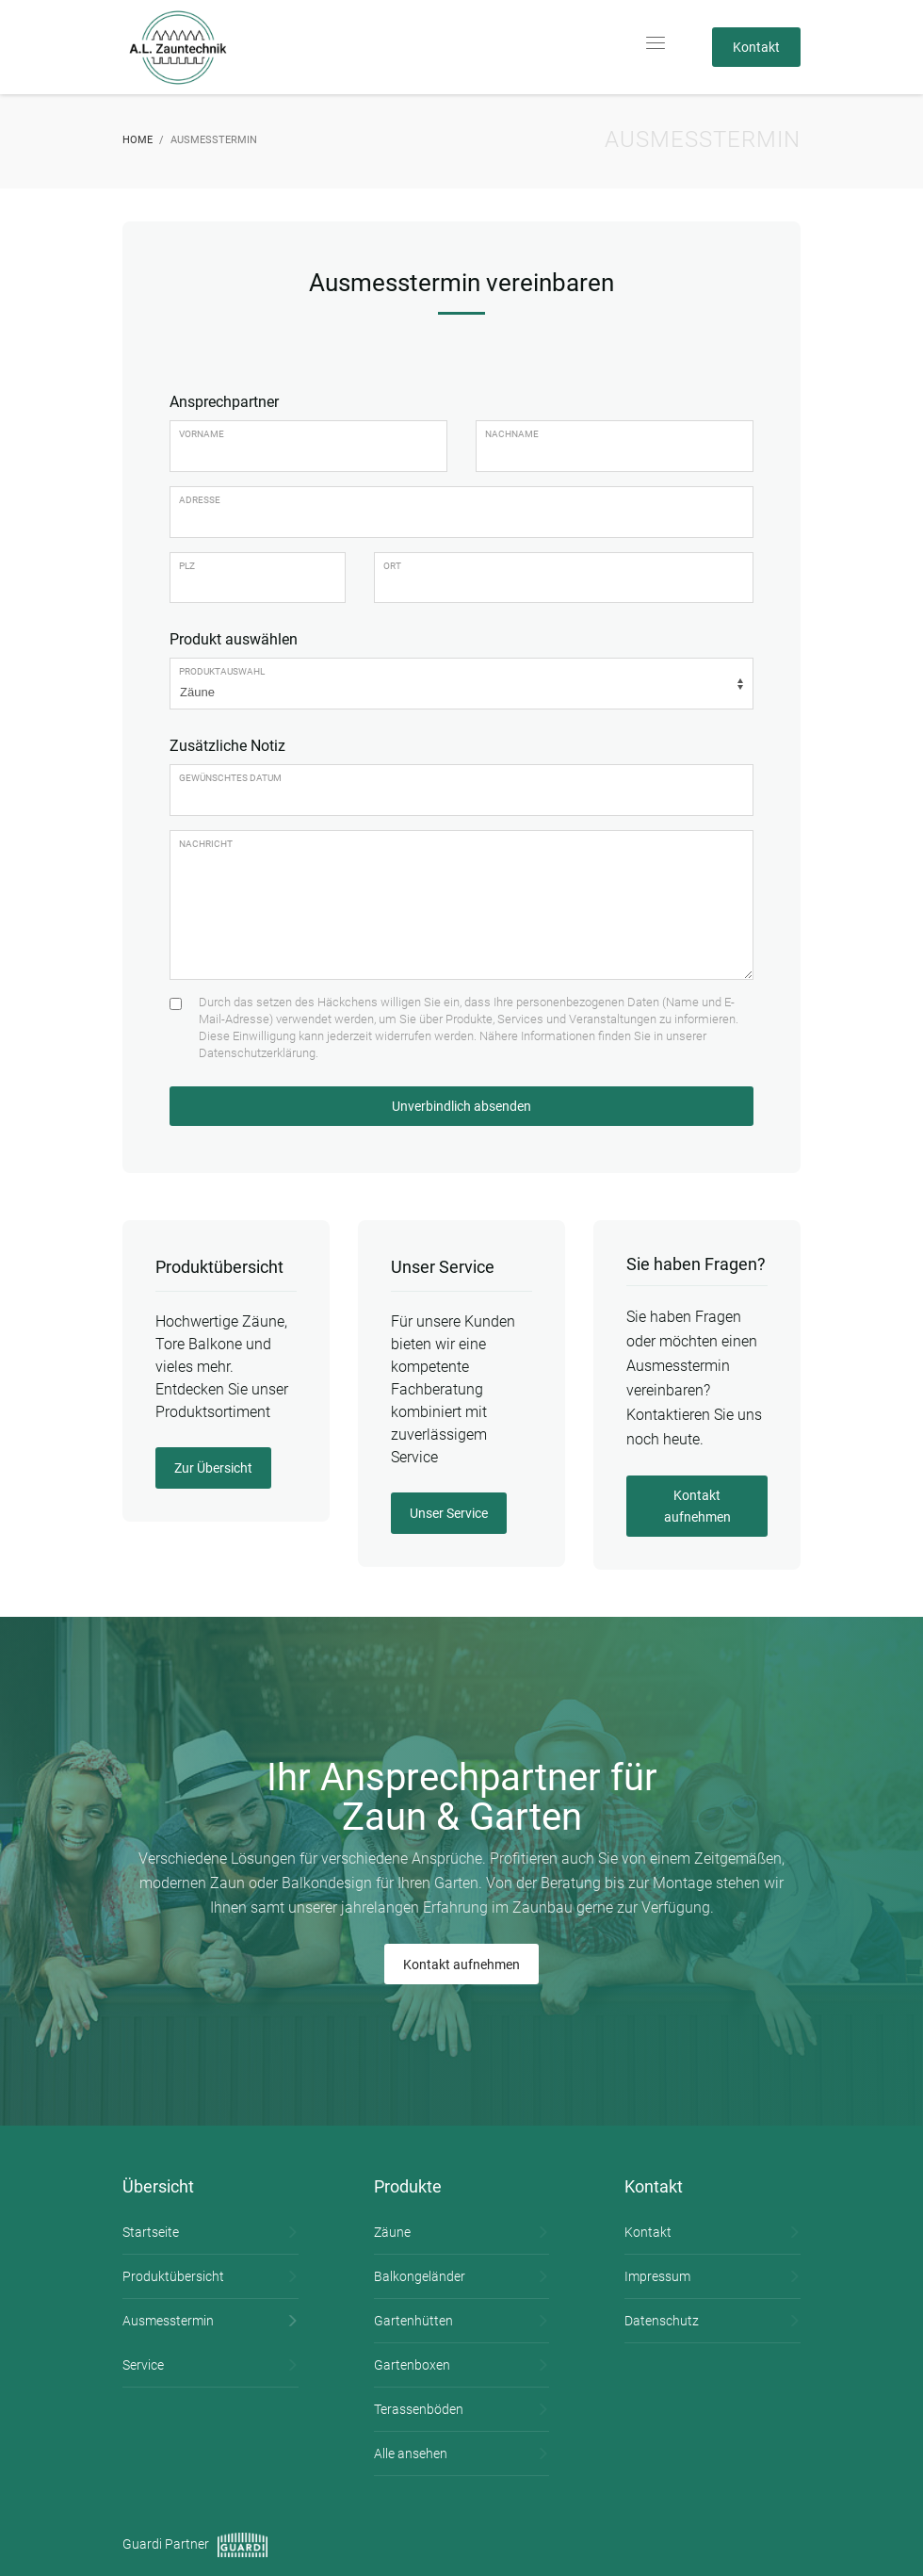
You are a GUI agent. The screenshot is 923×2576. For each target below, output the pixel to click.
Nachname (512, 434)
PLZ (187, 566)
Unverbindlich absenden (461, 1106)
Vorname (201, 434)
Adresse (199, 500)
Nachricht (206, 844)
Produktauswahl (222, 671)
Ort (392, 566)
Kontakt (756, 47)
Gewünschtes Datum (230, 778)
